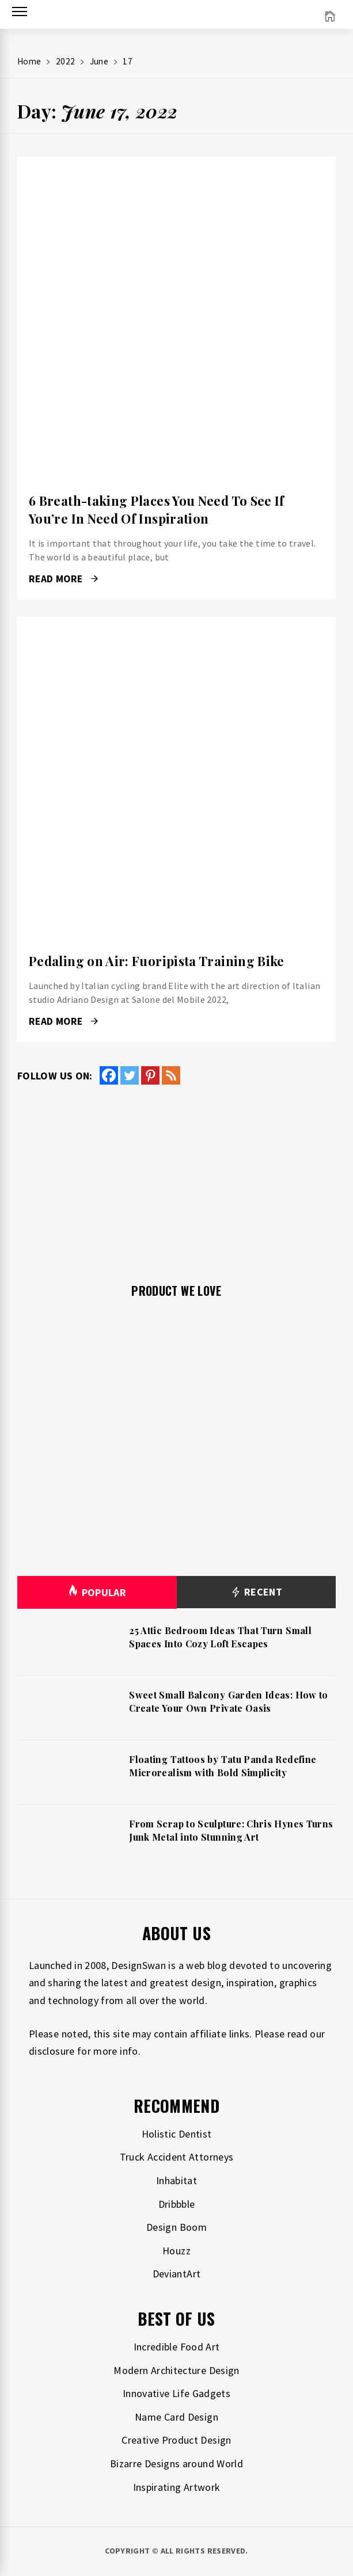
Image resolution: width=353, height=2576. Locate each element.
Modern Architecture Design (176, 2370)
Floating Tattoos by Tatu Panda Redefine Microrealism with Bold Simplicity (222, 1765)
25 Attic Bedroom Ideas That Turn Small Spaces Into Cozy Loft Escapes (220, 1636)
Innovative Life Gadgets (176, 2393)
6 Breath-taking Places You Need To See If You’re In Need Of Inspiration (156, 509)
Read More (63, 579)
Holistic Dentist (177, 2133)
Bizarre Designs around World (176, 2463)
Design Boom (176, 2227)
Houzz (176, 2250)
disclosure (52, 2051)
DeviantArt (177, 2273)
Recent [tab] (256, 1592)
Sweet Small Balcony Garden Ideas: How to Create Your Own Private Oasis (228, 1701)
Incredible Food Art (177, 2346)
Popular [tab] (96, 1592)
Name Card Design (176, 2417)
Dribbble (176, 2204)
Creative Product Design (176, 2440)
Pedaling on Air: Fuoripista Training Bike (156, 961)
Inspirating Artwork (177, 2487)
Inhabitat (176, 2180)
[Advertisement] (176, 1177)
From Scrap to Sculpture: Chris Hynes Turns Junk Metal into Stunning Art (231, 1830)
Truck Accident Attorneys (177, 2156)
